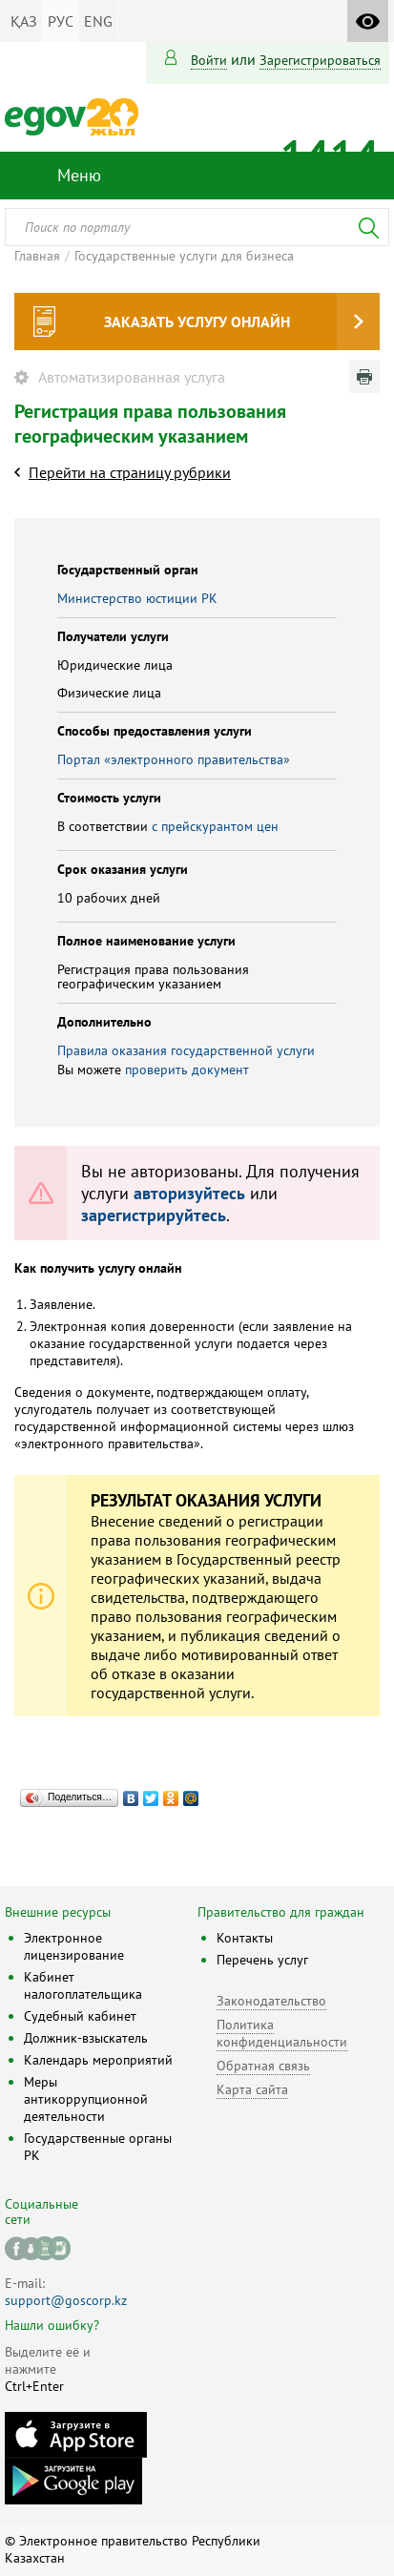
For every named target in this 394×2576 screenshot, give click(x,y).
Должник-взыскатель (86, 2037)
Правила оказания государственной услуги (186, 1050)
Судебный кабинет (80, 2016)
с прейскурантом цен (215, 826)
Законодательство (271, 2000)
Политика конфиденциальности (282, 2033)
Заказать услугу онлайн (197, 321)
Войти (209, 60)
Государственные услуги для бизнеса (184, 255)
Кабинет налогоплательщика (83, 1985)
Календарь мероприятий (98, 2059)
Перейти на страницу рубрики (130, 472)
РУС (60, 21)
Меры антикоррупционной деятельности (86, 2099)
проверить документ (187, 1069)
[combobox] (197, 227)
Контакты (245, 1937)
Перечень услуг (262, 1959)
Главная (37, 255)
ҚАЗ (23, 21)
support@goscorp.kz (66, 2300)
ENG (98, 21)
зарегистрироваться (320, 60)
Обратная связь (263, 2065)
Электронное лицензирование (74, 1946)
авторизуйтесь (189, 1193)
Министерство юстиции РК (137, 598)
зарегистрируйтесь (153, 1215)
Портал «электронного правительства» (173, 759)
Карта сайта (252, 2089)
